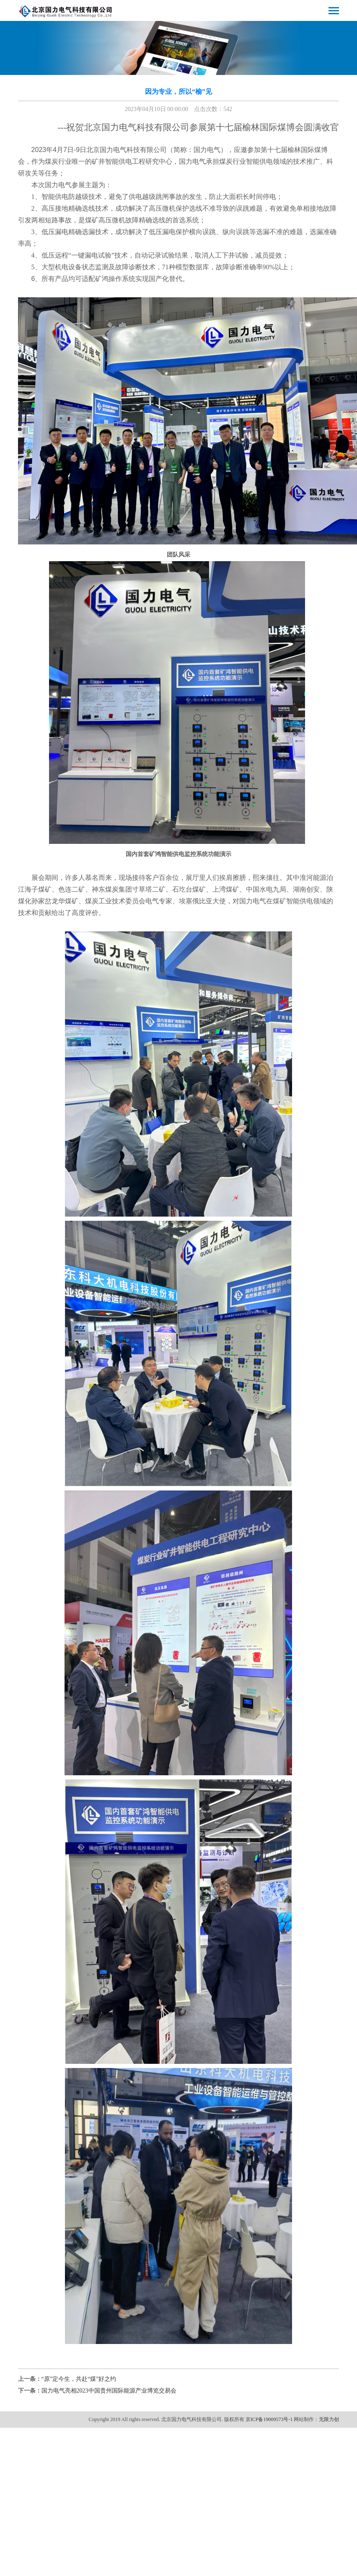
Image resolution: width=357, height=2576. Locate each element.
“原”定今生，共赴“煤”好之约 (78, 2379)
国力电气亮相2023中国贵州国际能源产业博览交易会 (108, 2391)
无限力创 (329, 2419)
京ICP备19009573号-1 (269, 2419)
